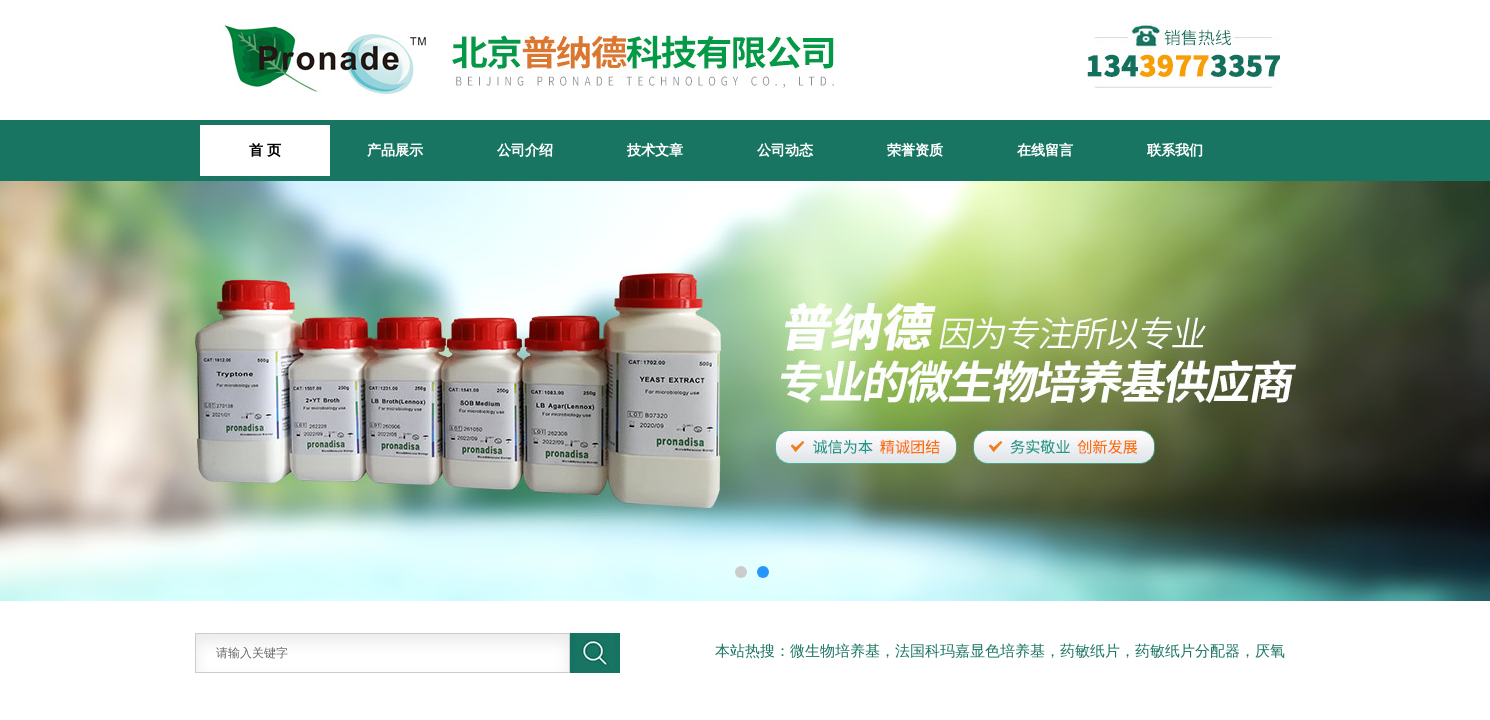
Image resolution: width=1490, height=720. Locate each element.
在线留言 (1045, 150)
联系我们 (1175, 150)
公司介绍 (525, 150)
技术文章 (655, 150)
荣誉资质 (915, 150)
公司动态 (785, 150)
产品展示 (395, 150)
